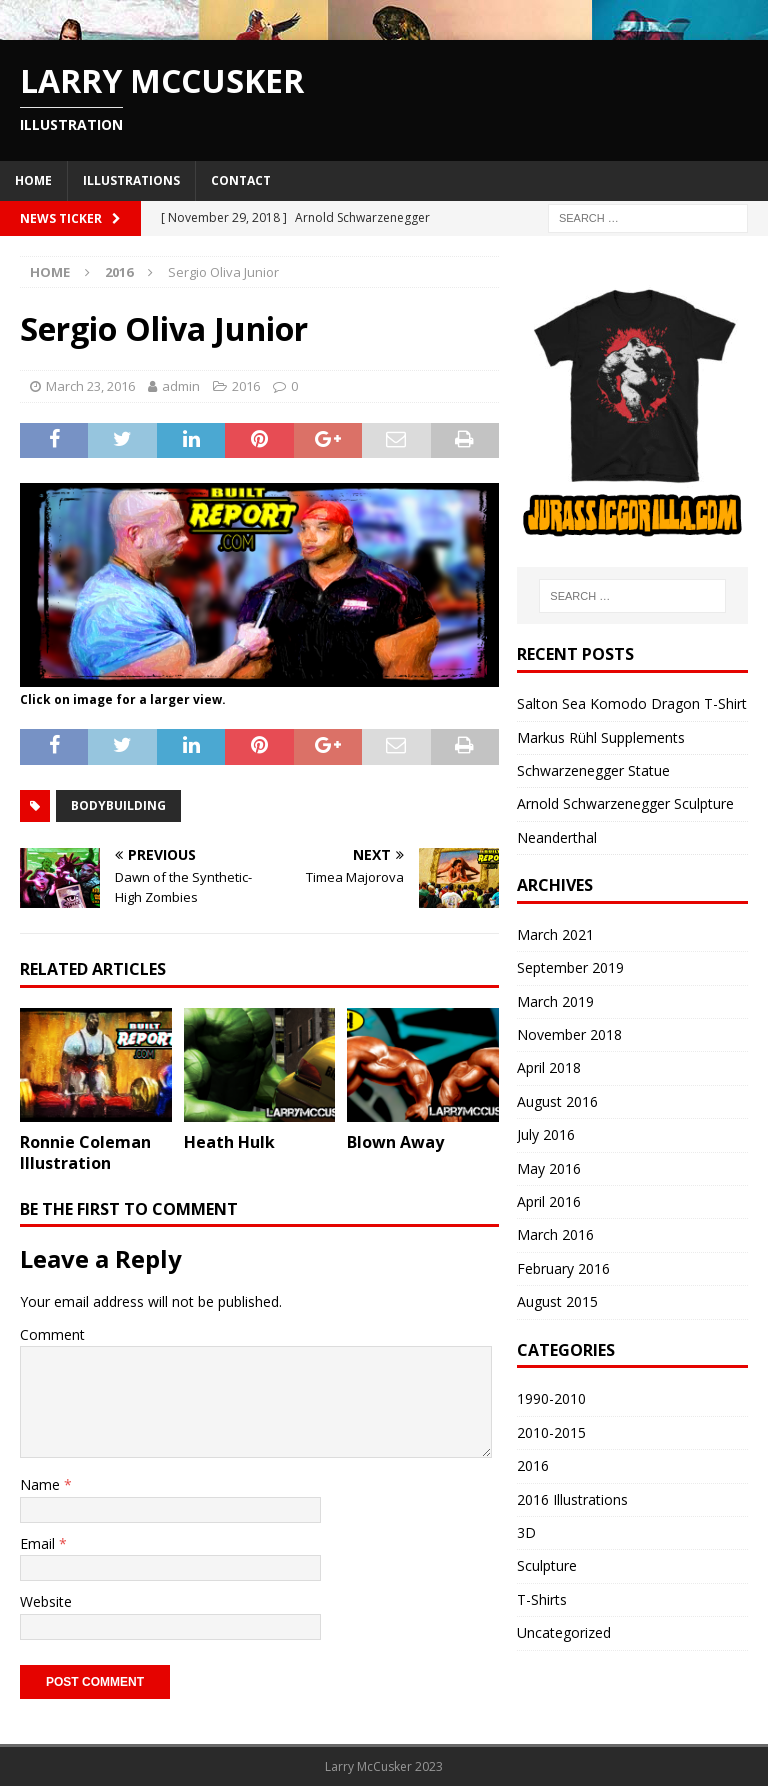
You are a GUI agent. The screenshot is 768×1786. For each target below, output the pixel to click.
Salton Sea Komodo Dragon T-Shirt (632, 703)
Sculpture (547, 1565)
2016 (246, 386)
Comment (52, 1334)
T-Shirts (542, 1599)
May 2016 (549, 1168)
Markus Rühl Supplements (601, 737)
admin (181, 386)
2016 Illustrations (572, 1499)
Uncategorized (564, 1632)
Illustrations (131, 180)
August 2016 (557, 1101)
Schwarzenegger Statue (593, 770)
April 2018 (549, 1067)
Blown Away (395, 1142)
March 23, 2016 (90, 386)
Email (39, 1543)
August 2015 (557, 1301)
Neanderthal (557, 837)
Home (33, 180)
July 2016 (546, 1134)
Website (46, 1601)
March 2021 (555, 934)
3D (526, 1532)
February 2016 (563, 1268)
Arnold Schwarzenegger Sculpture (625, 803)
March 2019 (555, 1001)
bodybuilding (118, 805)
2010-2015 (551, 1432)
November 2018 (569, 1034)
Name (42, 1484)
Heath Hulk (229, 1142)
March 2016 (555, 1234)
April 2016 (549, 1201)
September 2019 (570, 967)
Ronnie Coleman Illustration (85, 1152)
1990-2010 (551, 1398)
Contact (241, 180)
